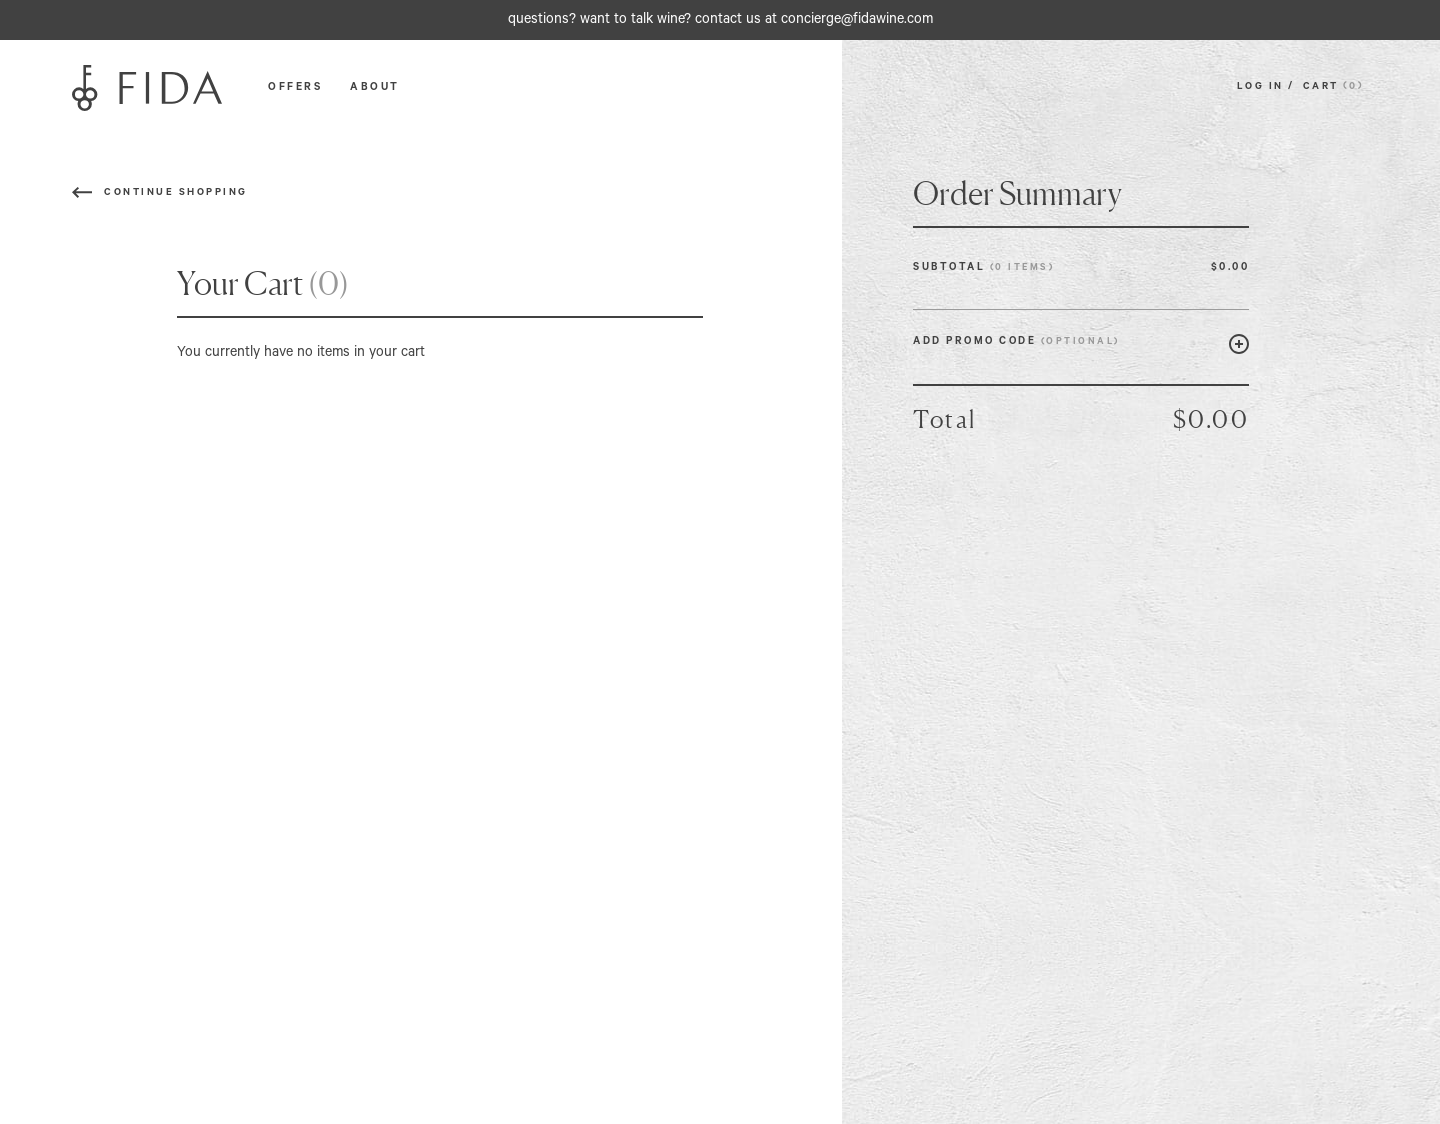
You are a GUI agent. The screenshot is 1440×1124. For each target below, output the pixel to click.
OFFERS (295, 88)
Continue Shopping (176, 193)
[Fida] (147, 88)
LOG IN (1263, 87)
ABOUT (375, 88)
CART (1336, 87)
